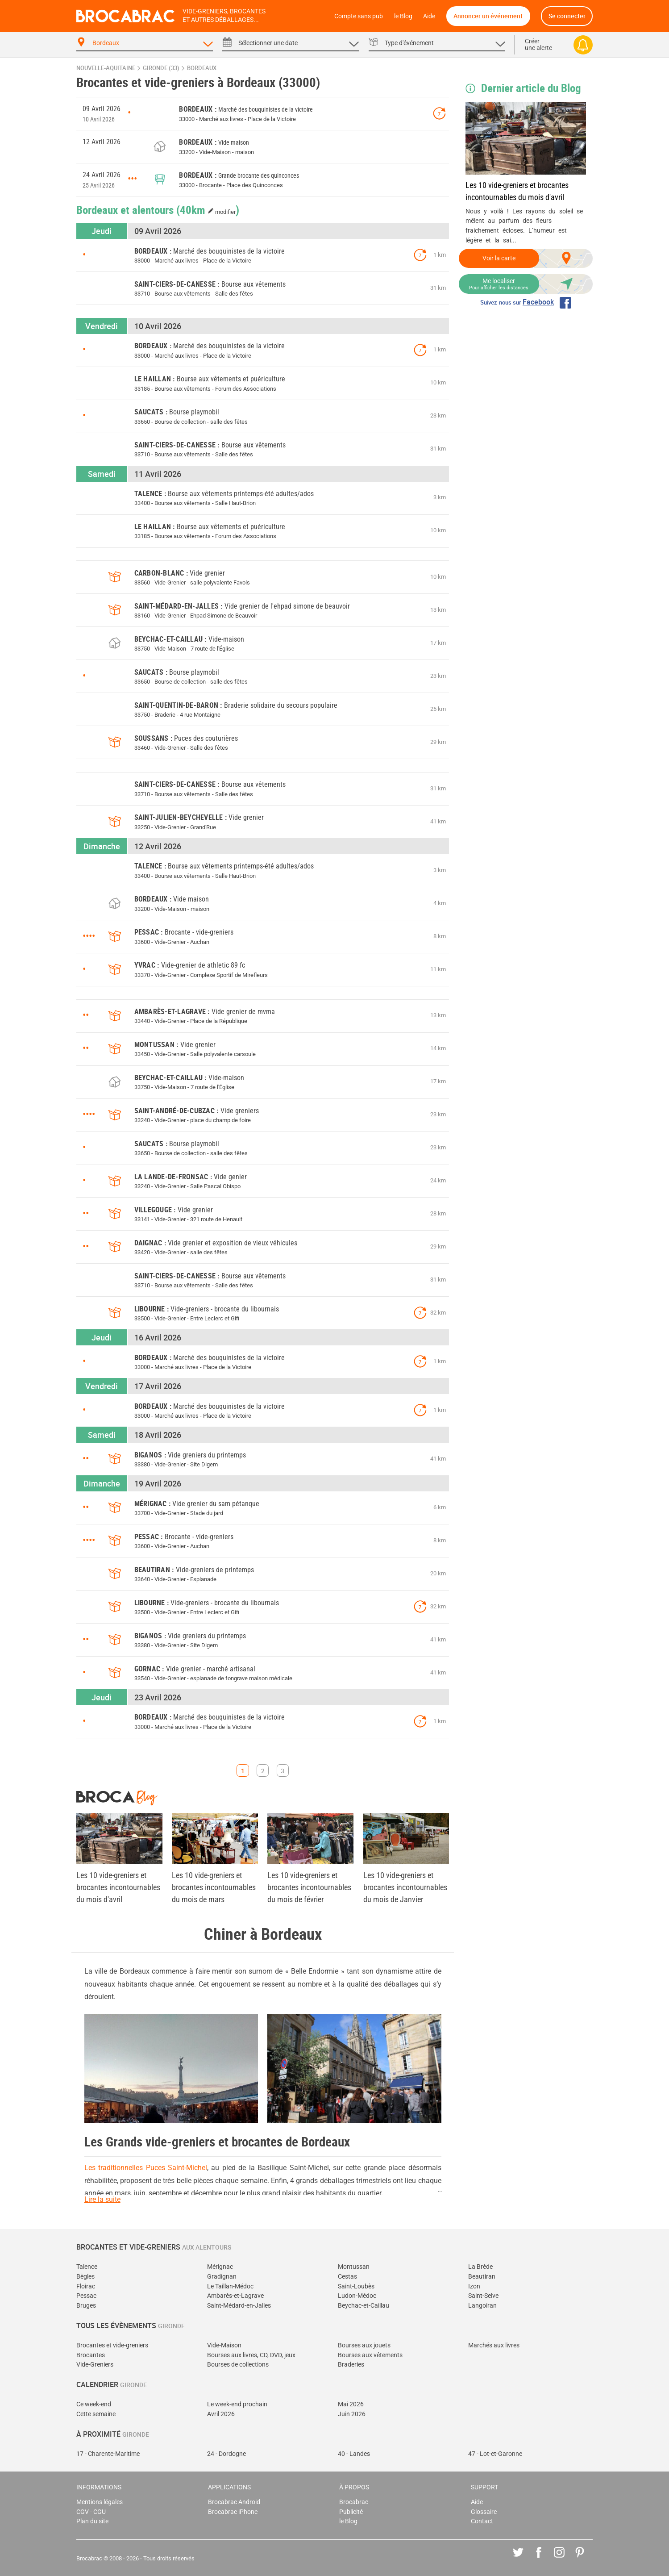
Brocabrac (353, 2502)
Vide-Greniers (94, 2364)
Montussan (354, 2267)
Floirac (85, 2286)
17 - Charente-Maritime (108, 2454)
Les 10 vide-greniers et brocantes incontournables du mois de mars (214, 1887)
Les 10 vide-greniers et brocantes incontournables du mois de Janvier (405, 1887)
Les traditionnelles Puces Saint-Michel (145, 2167)
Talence (86, 2267)
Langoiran (482, 2305)
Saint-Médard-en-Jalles (239, 2305)
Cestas (347, 2276)
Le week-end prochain (237, 2404)
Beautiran (481, 2276)
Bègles (85, 2276)
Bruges (86, 2305)
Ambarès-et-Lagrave (235, 2296)
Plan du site (92, 2521)
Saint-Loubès (356, 2286)
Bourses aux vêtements (370, 2355)
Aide (429, 16)
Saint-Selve (483, 2296)
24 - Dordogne (226, 2454)
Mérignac (220, 2267)
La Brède (480, 2267)
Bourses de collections (238, 2364)
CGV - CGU (91, 2512)
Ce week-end (93, 2404)
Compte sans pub (358, 16)
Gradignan (222, 2276)
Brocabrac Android (234, 2502)
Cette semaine (96, 2414)
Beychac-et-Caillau (363, 2305)
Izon (474, 2286)
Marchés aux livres (493, 2345)
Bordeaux (201, 68)
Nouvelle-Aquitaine (105, 68)
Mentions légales (99, 2502)
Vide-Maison (224, 2345)
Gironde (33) (161, 68)
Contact (482, 2521)
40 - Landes (354, 2454)
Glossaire (484, 2512)
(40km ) (207, 209)
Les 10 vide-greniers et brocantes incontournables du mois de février (309, 1887)
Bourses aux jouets (364, 2345)
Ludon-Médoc (357, 2296)
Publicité (351, 2512)
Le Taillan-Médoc (230, 2286)
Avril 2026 (221, 2414)
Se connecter (567, 16)
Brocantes (90, 2355)
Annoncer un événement (488, 16)
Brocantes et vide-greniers (112, 2345)
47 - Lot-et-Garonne (495, 2454)
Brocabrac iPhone (233, 2512)
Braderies (351, 2364)
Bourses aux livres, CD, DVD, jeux (251, 2355)
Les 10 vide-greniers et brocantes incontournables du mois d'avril (517, 191)
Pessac (86, 2296)
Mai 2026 (351, 2404)
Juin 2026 (352, 2414)
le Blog (403, 16)
